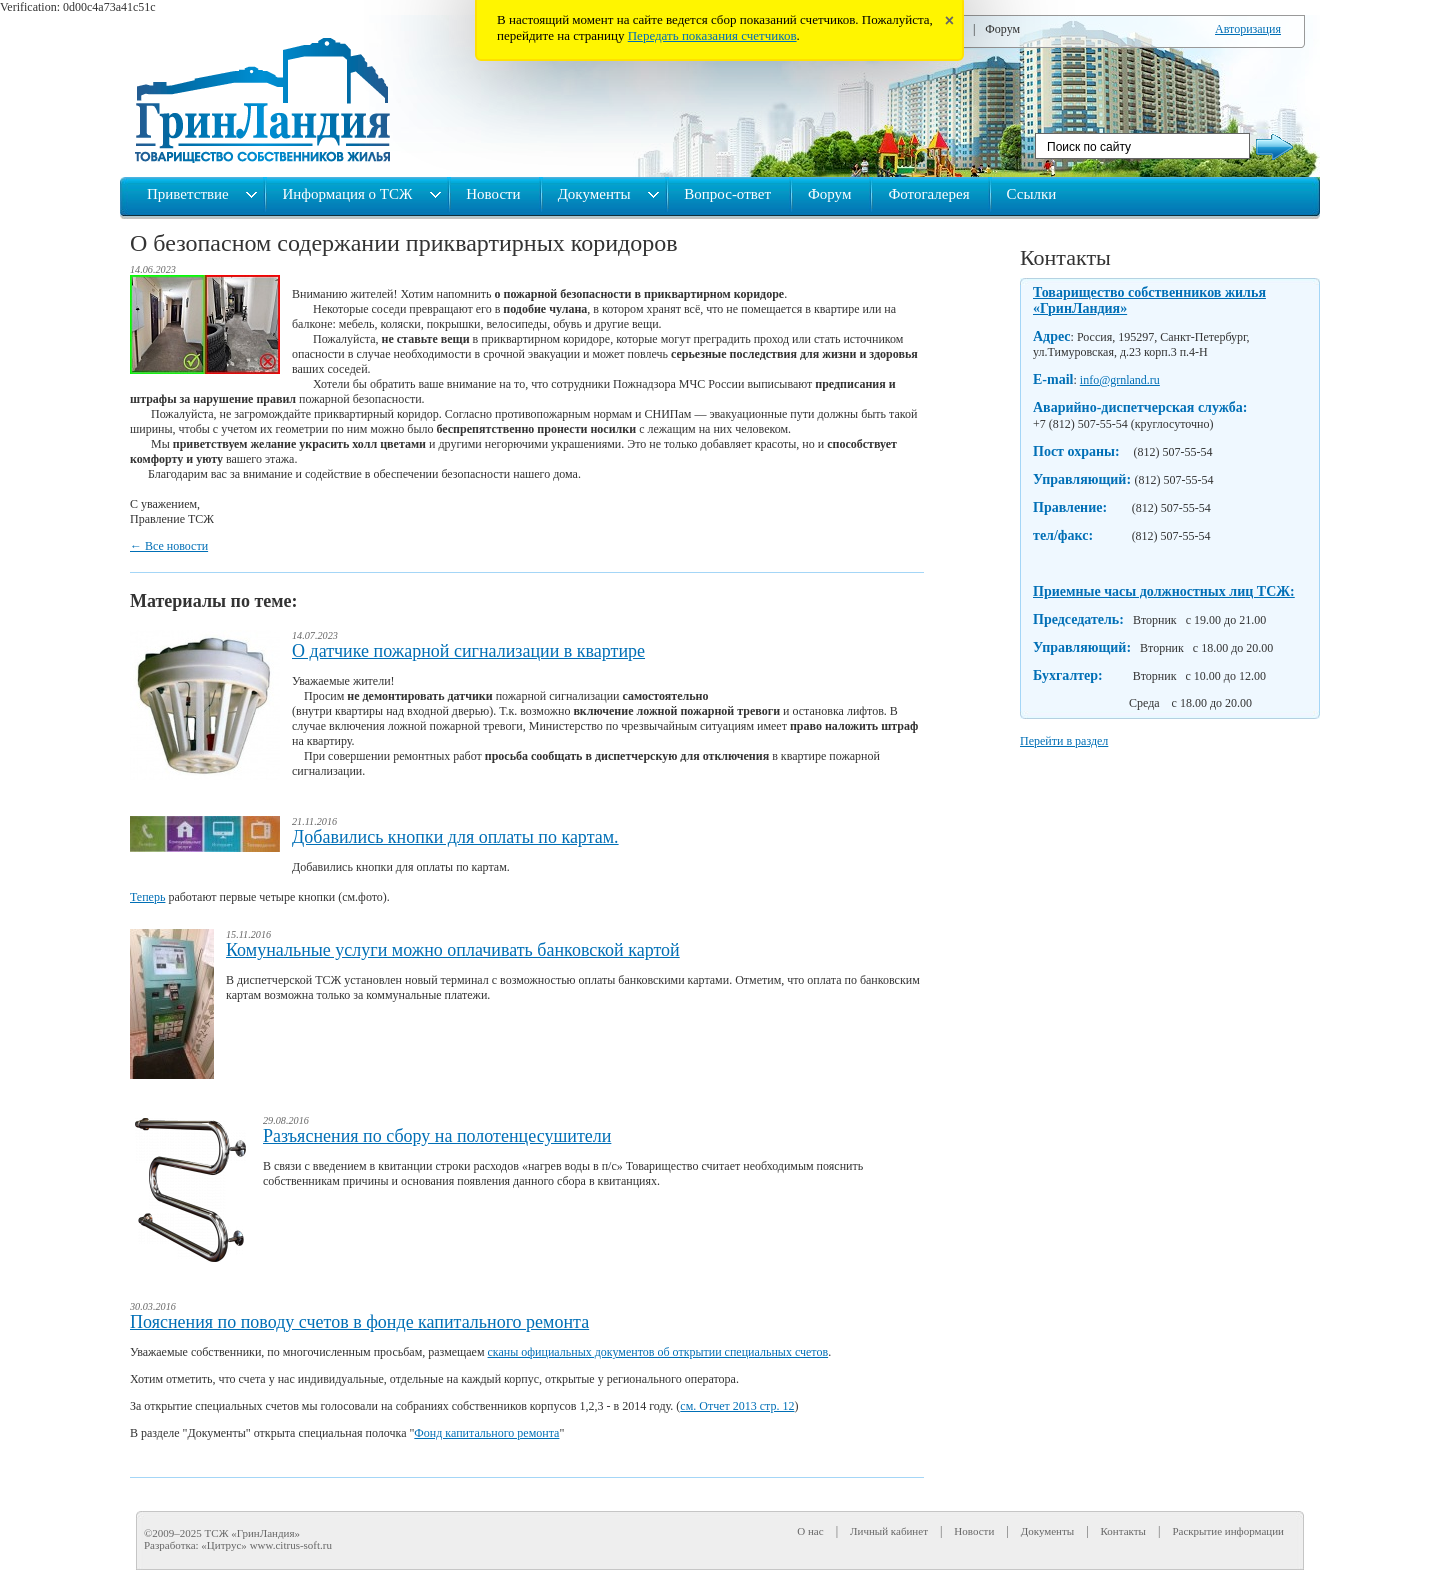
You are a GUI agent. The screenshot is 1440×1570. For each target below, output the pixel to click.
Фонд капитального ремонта (486, 1433)
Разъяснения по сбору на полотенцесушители (437, 1136)
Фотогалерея (928, 194)
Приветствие (189, 194)
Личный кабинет (889, 1531)
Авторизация (1248, 29)
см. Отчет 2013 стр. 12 (737, 1406)
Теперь (147, 897)
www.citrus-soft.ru (291, 1545)
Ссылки (1032, 194)
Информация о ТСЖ (349, 194)
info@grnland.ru (1120, 380)
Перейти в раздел (1064, 741)
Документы (596, 194)
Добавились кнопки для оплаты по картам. (455, 837)
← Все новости (169, 546)
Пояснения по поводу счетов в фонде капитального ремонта (359, 1322)
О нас (810, 1531)
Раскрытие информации (1228, 1531)
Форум (1002, 29)
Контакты (1065, 257)
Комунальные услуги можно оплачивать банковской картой (453, 950)
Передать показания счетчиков (712, 35)
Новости (493, 194)
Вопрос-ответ (727, 194)
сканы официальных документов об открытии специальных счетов (658, 1352)
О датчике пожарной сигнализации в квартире (468, 651)
